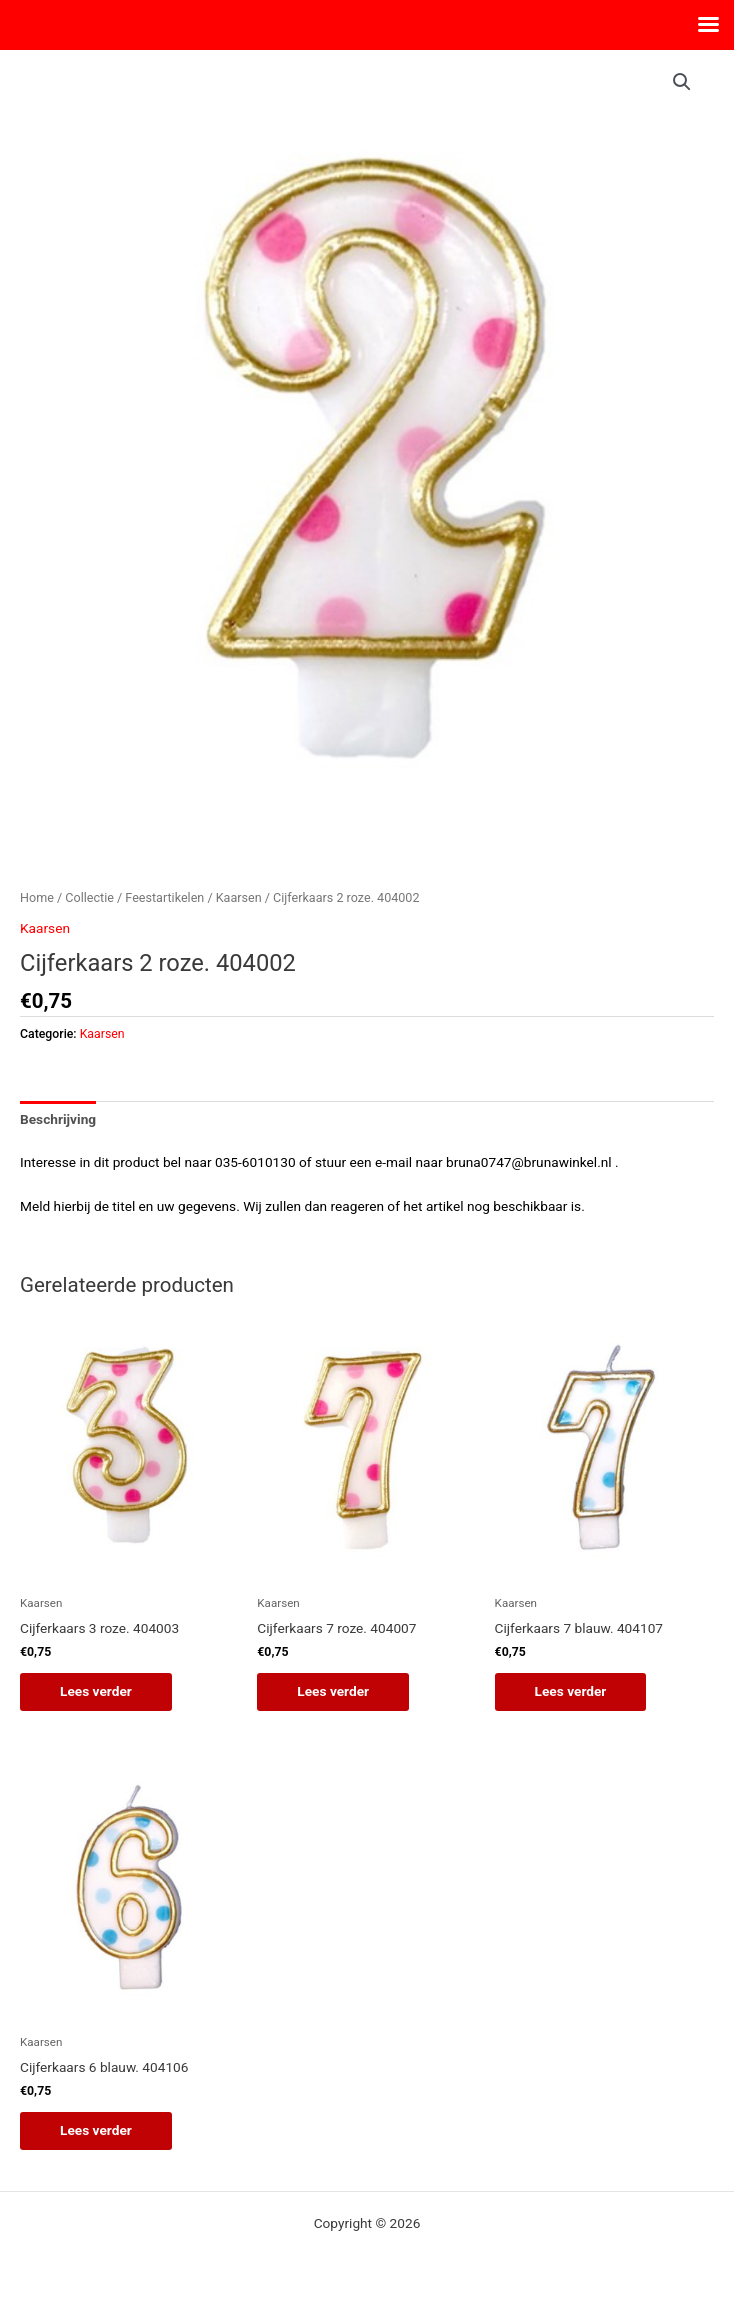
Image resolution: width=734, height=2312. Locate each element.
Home (37, 897)
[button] (682, 82)
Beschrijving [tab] (58, 1119)
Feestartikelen (164, 897)
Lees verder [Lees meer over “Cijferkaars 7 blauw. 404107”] (571, 1691)
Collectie (89, 897)
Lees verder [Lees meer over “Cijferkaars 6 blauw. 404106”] (96, 2130)
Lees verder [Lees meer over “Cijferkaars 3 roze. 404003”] (96, 1691)
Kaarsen (239, 897)
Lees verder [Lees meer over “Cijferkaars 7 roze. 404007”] (333, 1691)
